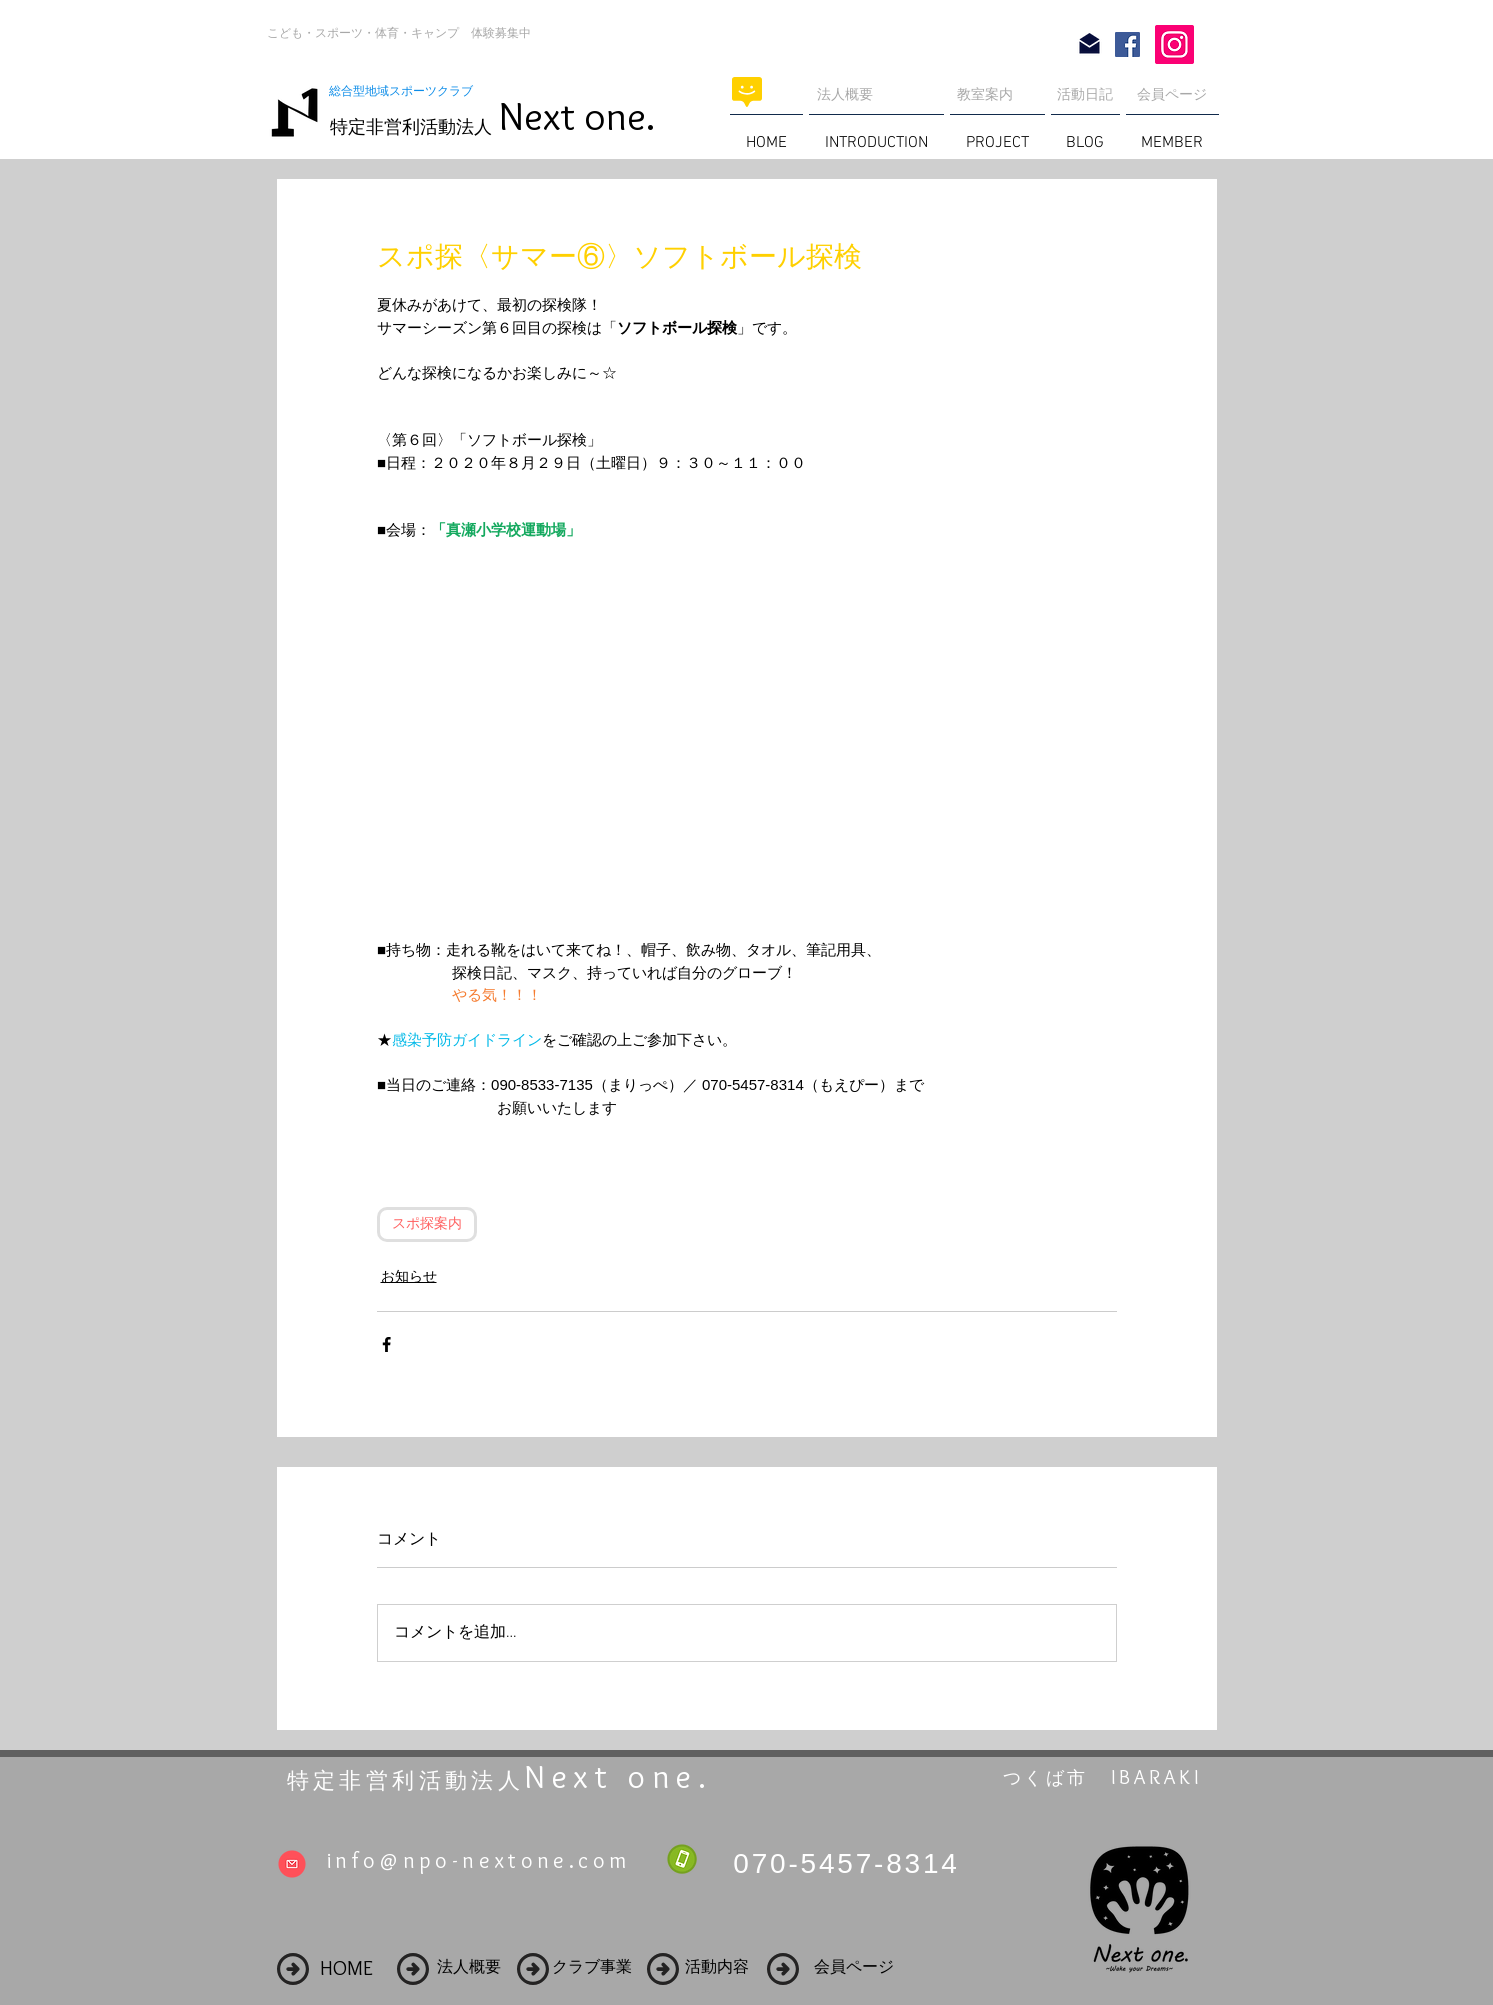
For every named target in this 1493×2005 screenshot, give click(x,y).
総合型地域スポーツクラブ (407, 91)
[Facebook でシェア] (386, 1344)
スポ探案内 (427, 1224)
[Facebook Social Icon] (1127, 44)
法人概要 (845, 94)
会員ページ (1172, 94)
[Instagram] (1174, 44)
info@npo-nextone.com (479, 1860)
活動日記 (1085, 94)
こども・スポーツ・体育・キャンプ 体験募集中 (399, 33)
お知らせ (409, 1276)
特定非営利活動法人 (411, 127)
